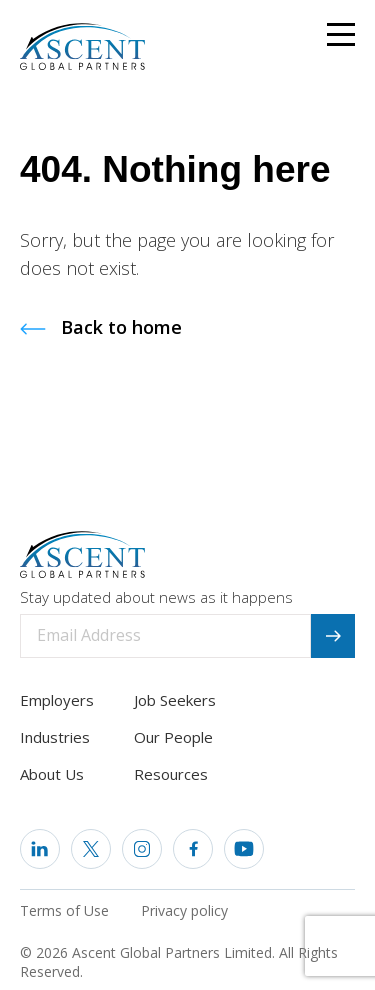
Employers (57, 700)
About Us (52, 774)
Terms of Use (64, 910)
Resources (171, 774)
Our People (173, 737)
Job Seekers (175, 700)
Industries (55, 737)
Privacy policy (184, 910)
